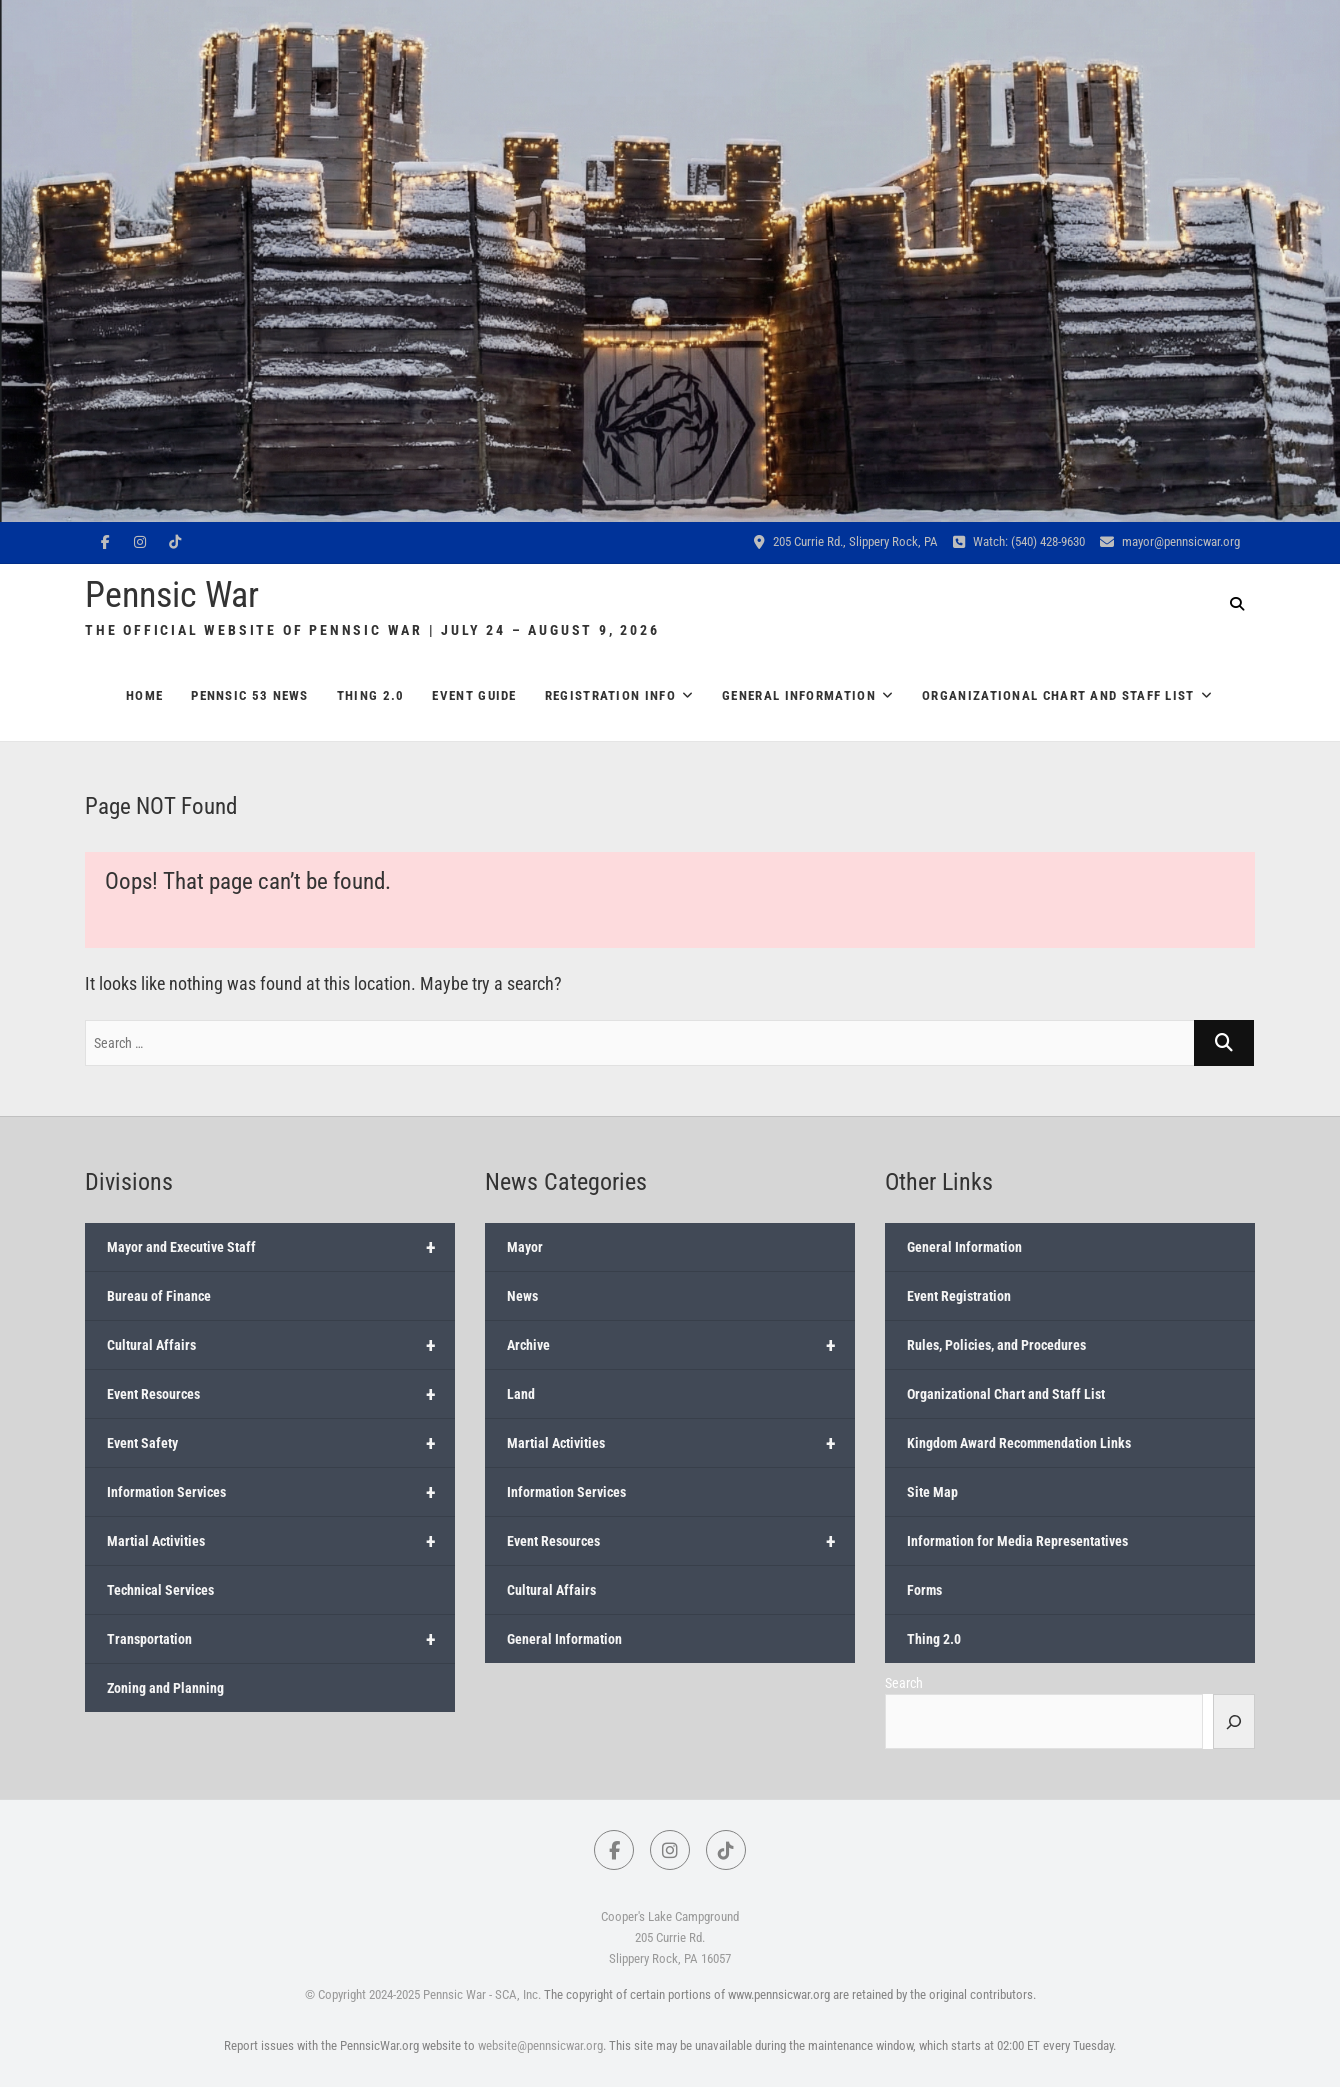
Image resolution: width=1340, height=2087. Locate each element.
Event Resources (281, 1394)
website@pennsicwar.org (540, 2045)
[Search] (1234, 1721)
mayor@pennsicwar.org (1170, 541)
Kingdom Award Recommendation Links (1019, 1443)
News (522, 1296)
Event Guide (474, 695)
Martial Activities (281, 1541)
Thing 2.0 (371, 695)
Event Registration (959, 1296)
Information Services (281, 1492)
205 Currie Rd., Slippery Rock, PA (846, 541)
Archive (681, 1345)
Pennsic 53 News (250, 695)
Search (904, 1683)
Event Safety (281, 1443)
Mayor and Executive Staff (281, 1247)
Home (144, 695)
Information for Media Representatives (1017, 1541)
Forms (924, 1590)
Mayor (525, 1247)
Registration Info (610, 695)
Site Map (932, 1492)
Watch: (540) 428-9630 (1019, 541)
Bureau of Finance (159, 1296)
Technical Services (160, 1590)
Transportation (281, 1639)
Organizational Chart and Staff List (1058, 695)
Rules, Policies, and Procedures (996, 1345)
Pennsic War (172, 595)
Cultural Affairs (281, 1345)
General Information (799, 695)
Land (521, 1394)
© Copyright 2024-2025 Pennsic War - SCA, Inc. (423, 1994)
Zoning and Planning (165, 1688)
